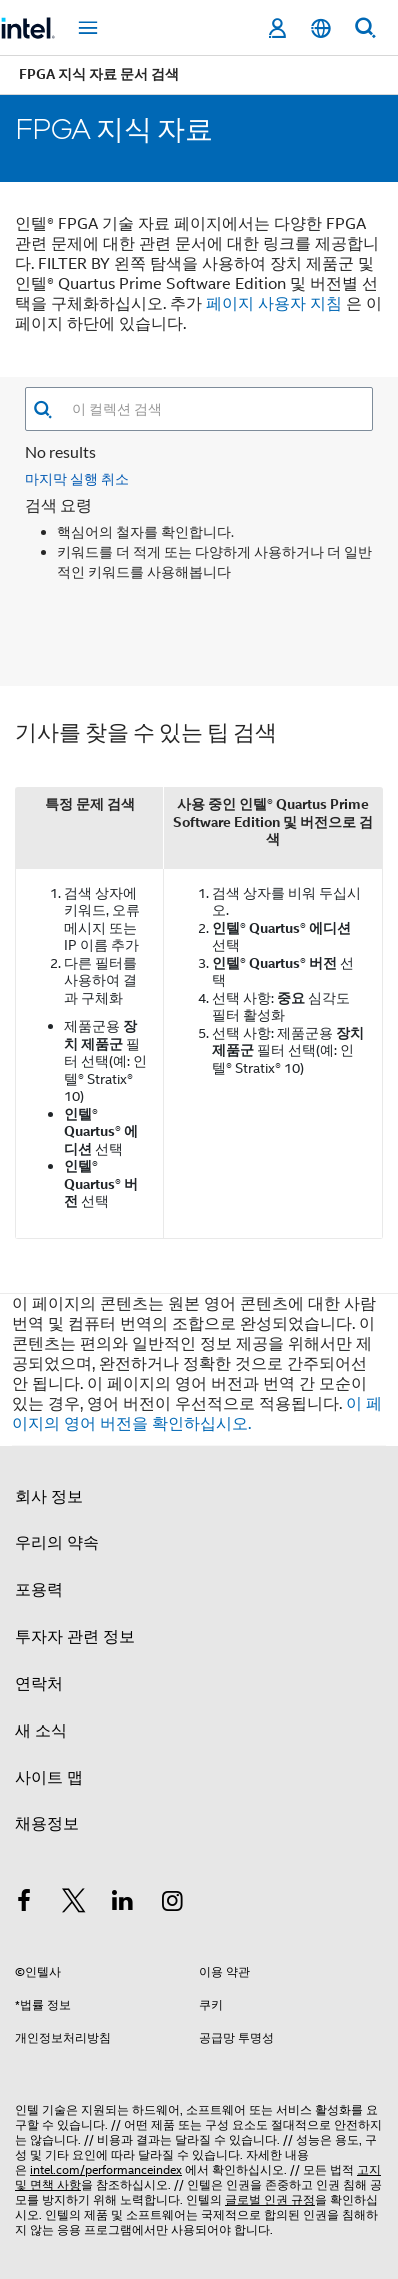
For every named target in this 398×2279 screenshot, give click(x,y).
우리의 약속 (57, 1543)
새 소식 (41, 1731)
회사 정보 (49, 1497)
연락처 (39, 1684)
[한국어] (321, 28)
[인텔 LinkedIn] (123, 1904)
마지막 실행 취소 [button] (77, 478)
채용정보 (47, 1824)
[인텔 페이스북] (24, 1904)
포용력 (39, 1590)
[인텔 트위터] (74, 1904)
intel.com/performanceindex (106, 2169)
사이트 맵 (49, 1778)
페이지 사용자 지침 (274, 304)
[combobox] (212, 409)
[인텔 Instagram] (173, 1904)
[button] (42, 409)
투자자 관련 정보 (75, 1637)
